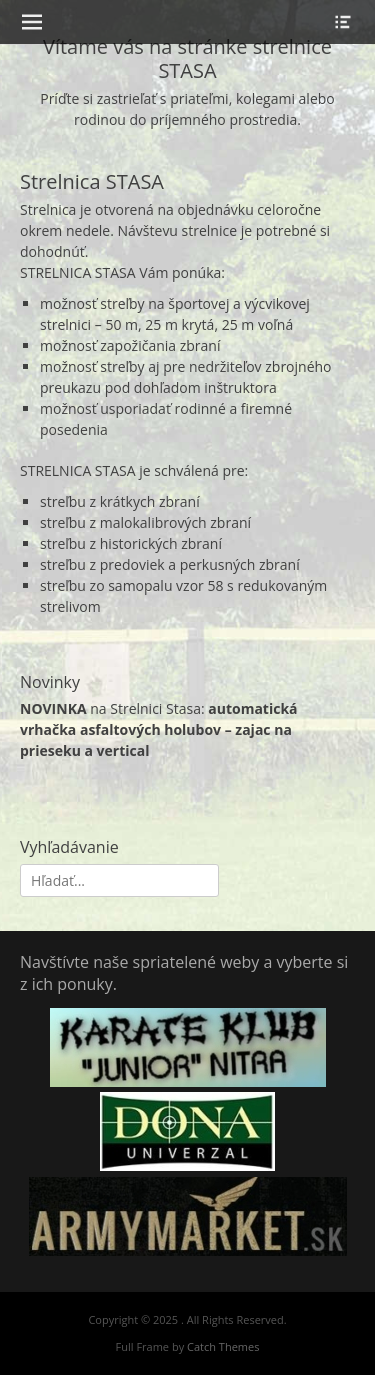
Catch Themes (223, 1346)
